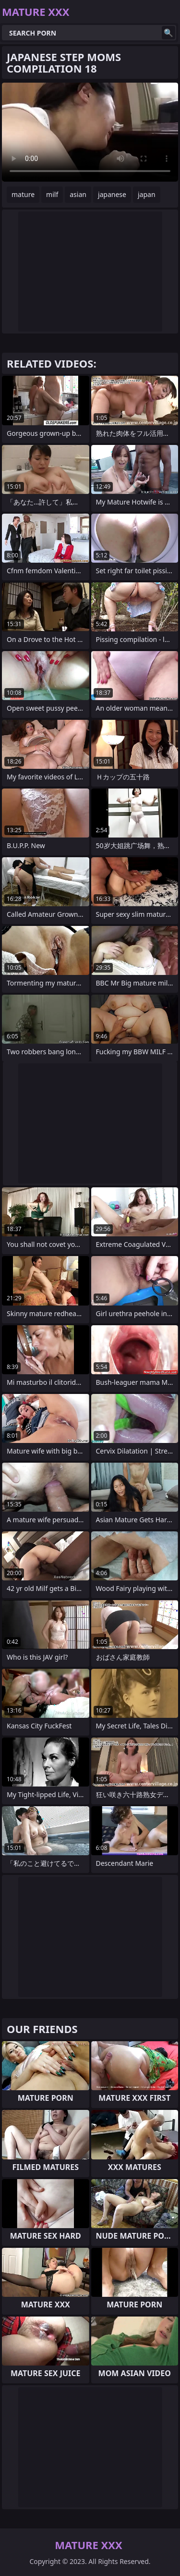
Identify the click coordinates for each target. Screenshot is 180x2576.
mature (23, 194)
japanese (112, 194)
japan (147, 194)
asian (78, 194)
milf (52, 194)
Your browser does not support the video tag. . (90, 132)
